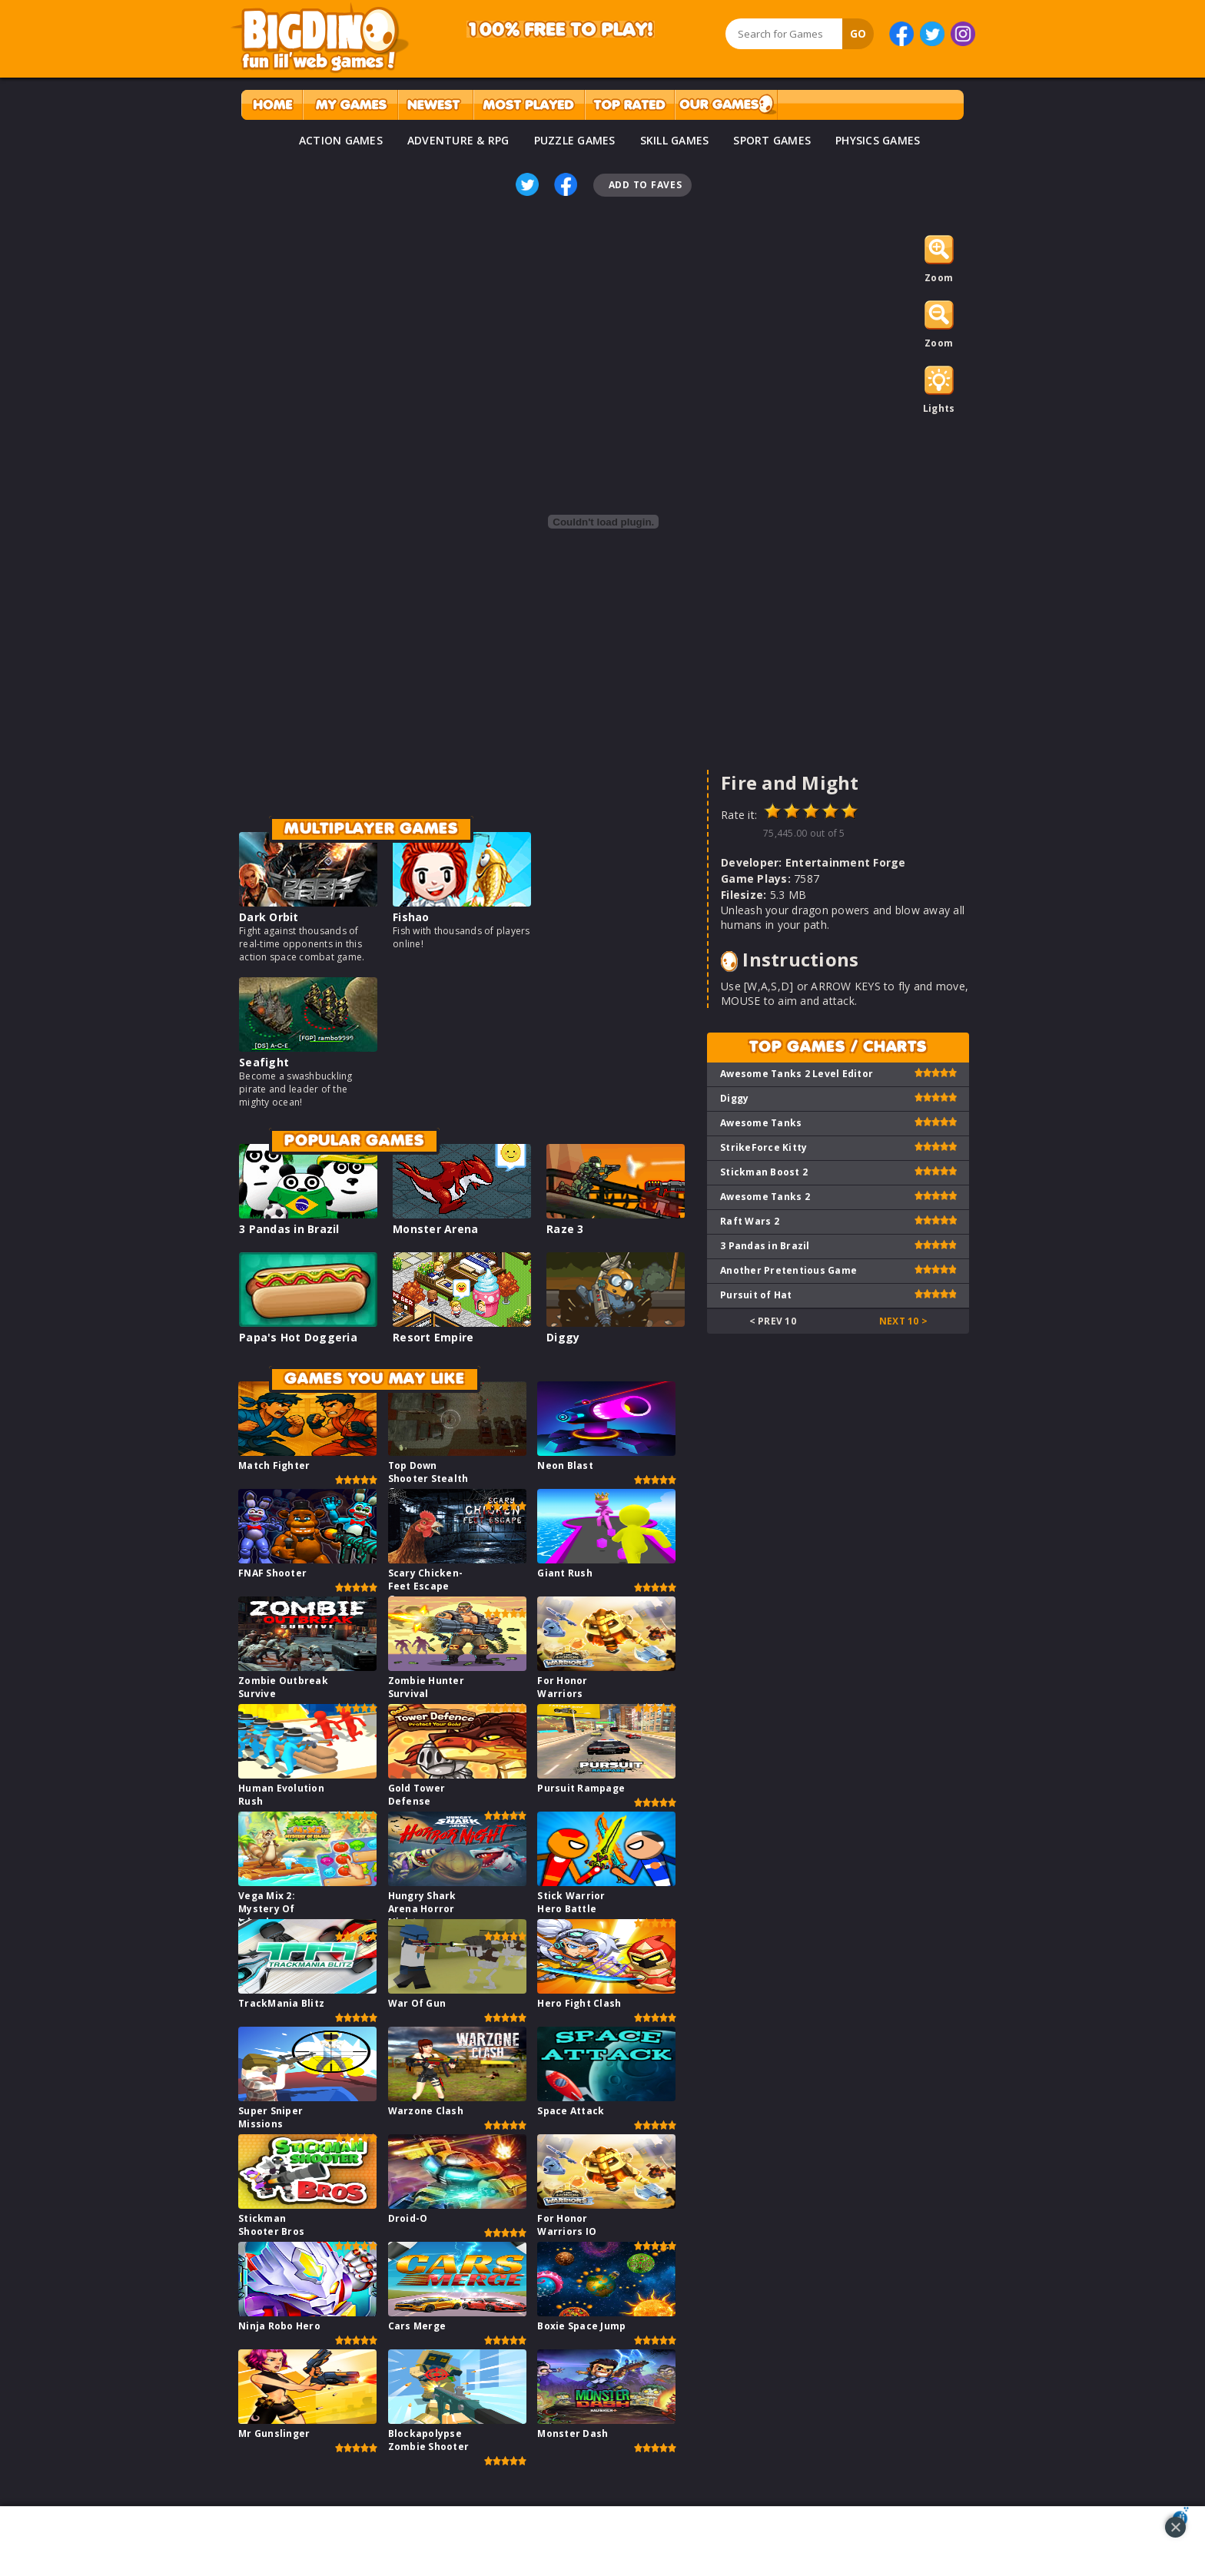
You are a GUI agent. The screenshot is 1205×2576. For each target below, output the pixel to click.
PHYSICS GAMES (877, 140)
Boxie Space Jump (581, 2325)
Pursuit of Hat (756, 1294)
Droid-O (408, 2218)
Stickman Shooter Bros (271, 2225)
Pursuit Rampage (581, 1788)
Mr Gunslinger (274, 2433)
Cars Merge (417, 2325)
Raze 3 (565, 1229)
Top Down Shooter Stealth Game (428, 1478)
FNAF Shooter (272, 1573)
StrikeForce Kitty (763, 1147)
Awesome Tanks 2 (765, 1196)
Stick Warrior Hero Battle (571, 1902)
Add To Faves (645, 184)
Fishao (411, 917)
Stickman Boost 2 (764, 1172)
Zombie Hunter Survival (426, 1687)
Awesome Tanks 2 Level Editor (796, 1073)
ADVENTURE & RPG (458, 140)
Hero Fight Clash (579, 2003)
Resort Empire (433, 1337)
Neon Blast (565, 1465)
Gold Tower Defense (417, 1795)
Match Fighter (274, 1465)
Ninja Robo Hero (279, 2325)
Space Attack (570, 2110)
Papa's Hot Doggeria (298, 1337)
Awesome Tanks (761, 1122)
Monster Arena (435, 1229)
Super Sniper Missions (270, 2117)
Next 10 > (903, 1321)
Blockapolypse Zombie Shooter (429, 2440)
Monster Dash (572, 2433)
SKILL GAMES (674, 140)
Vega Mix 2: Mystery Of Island (266, 1908)
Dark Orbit (269, 917)
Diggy (562, 1337)
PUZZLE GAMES (575, 140)
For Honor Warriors (562, 1687)
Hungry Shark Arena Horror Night (422, 1908)
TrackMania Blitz (281, 2003)
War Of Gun (417, 2003)
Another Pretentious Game (788, 1270)
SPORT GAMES (772, 140)
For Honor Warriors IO (566, 2225)
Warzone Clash (425, 2110)
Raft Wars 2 (749, 1221)
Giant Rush (565, 1573)
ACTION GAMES (341, 140)
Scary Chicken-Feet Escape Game (425, 1586)
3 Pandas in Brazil (289, 1229)
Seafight (264, 1062)
